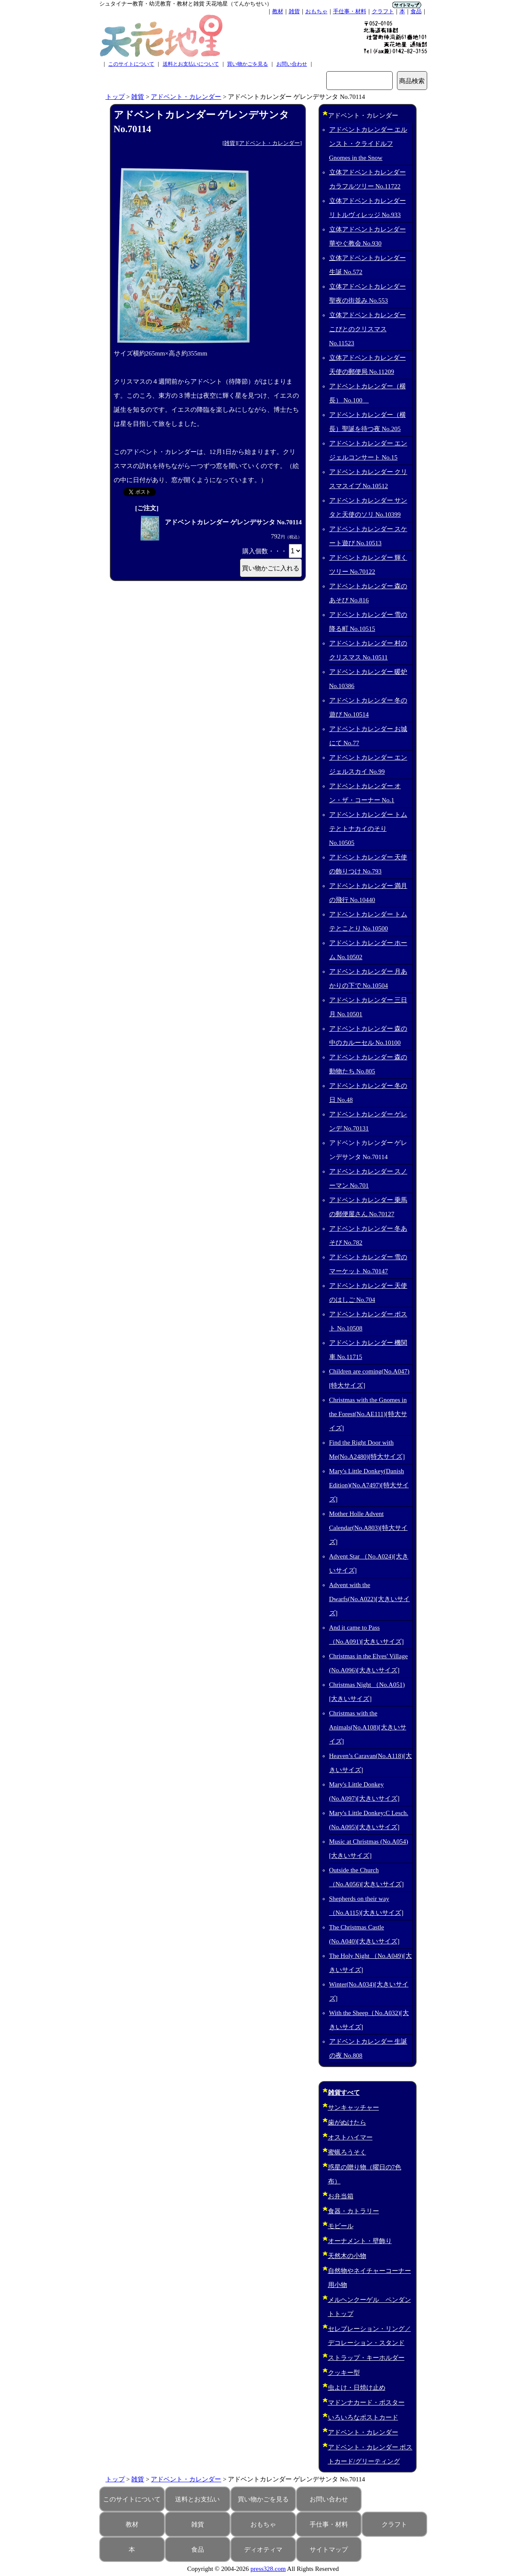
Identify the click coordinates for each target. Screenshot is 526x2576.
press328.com (268, 2568)
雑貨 (294, 11)
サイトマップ (329, 2549)
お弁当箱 (341, 2196)
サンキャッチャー (353, 2107)
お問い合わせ (291, 64)
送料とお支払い (197, 2499)
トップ (115, 96)
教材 (277, 11)
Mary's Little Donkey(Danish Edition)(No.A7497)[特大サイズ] (369, 1485)
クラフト (383, 11)
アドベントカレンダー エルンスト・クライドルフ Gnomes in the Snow (368, 143)
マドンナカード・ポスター (366, 2402)
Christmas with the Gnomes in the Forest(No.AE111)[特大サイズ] (368, 1413)
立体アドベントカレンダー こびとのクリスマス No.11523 (367, 329)
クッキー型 (344, 2372)
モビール (341, 2226)
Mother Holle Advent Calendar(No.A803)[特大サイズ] (368, 1527)
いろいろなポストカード (363, 2417)
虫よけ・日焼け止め (356, 2387)
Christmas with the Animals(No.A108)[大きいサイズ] (367, 1727)
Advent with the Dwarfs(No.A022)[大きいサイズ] (369, 1598)
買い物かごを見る (247, 64)
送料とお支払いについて (191, 64)
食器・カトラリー (353, 2211)
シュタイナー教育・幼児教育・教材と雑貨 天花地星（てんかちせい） (185, 3)
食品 (416, 11)
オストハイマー (350, 2137)
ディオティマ (263, 2549)
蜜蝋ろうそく (347, 2152)
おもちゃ (316, 11)
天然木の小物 (347, 2255)
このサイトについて (131, 64)
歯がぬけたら (347, 2122)
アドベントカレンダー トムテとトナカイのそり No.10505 (368, 828)
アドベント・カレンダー (186, 96)
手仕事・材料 (349, 11)
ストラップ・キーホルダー (366, 2357)
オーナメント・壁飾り (360, 2241)
